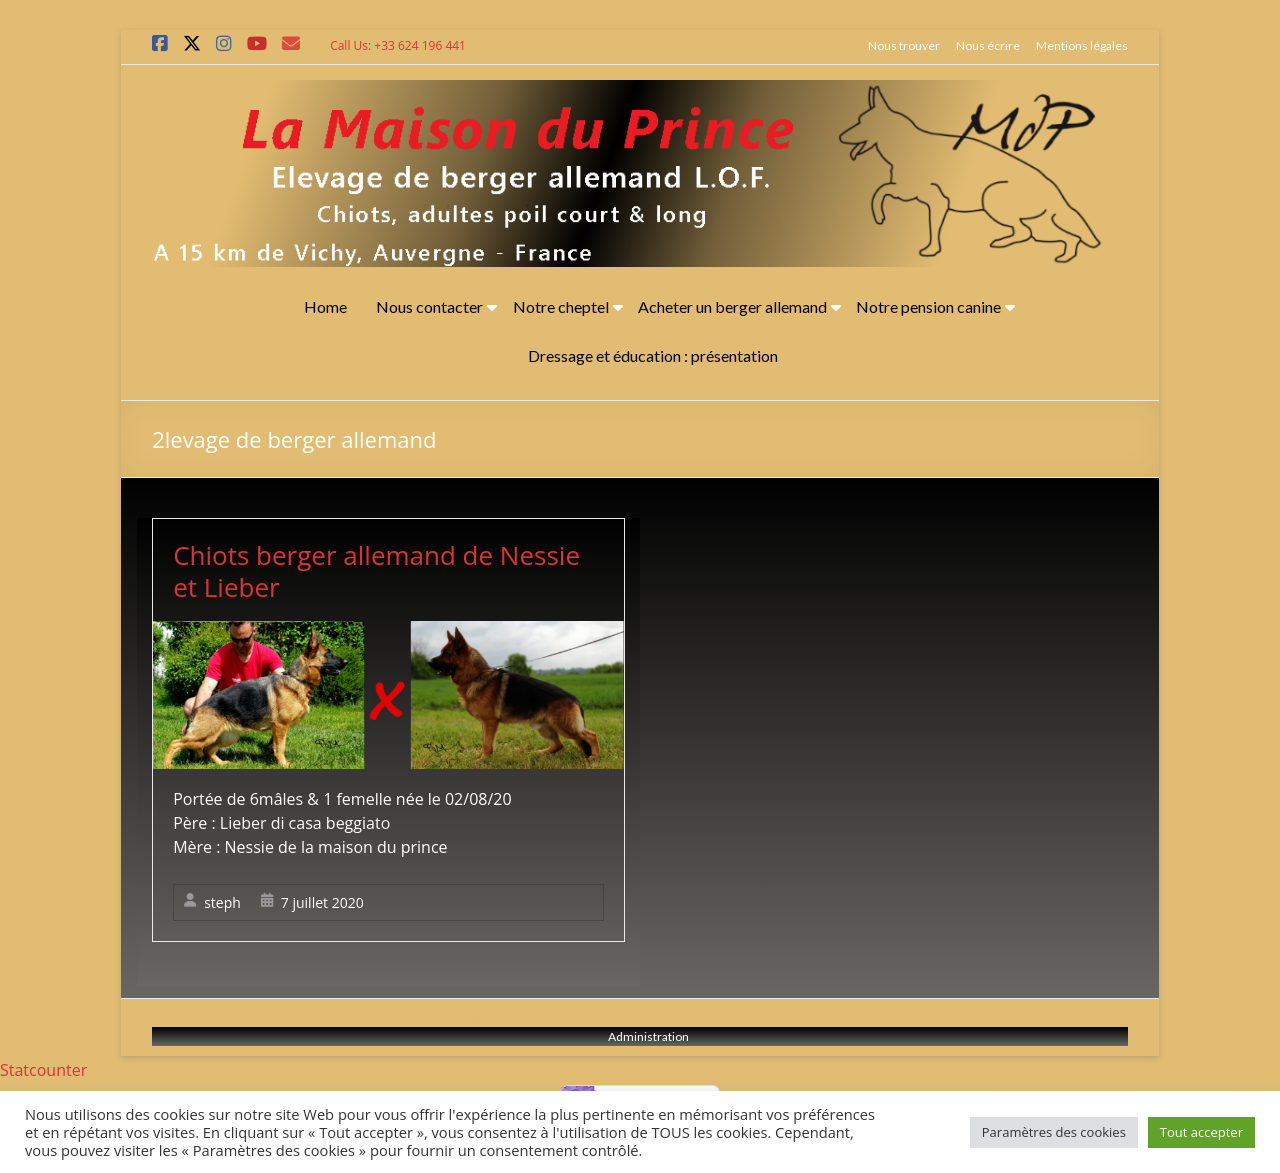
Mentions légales (1082, 45)
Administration (648, 1036)
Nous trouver (904, 45)
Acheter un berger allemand (732, 306)
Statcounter (43, 1070)
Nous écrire (988, 45)
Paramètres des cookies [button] (1054, 1132)
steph (222, 902)
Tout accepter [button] (1201, 1132)
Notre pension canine (928, 306)
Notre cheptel (561, 306)
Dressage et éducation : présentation (653, 355)
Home (325, 306)
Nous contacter (429, 306)
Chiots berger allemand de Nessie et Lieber (376, 571)
